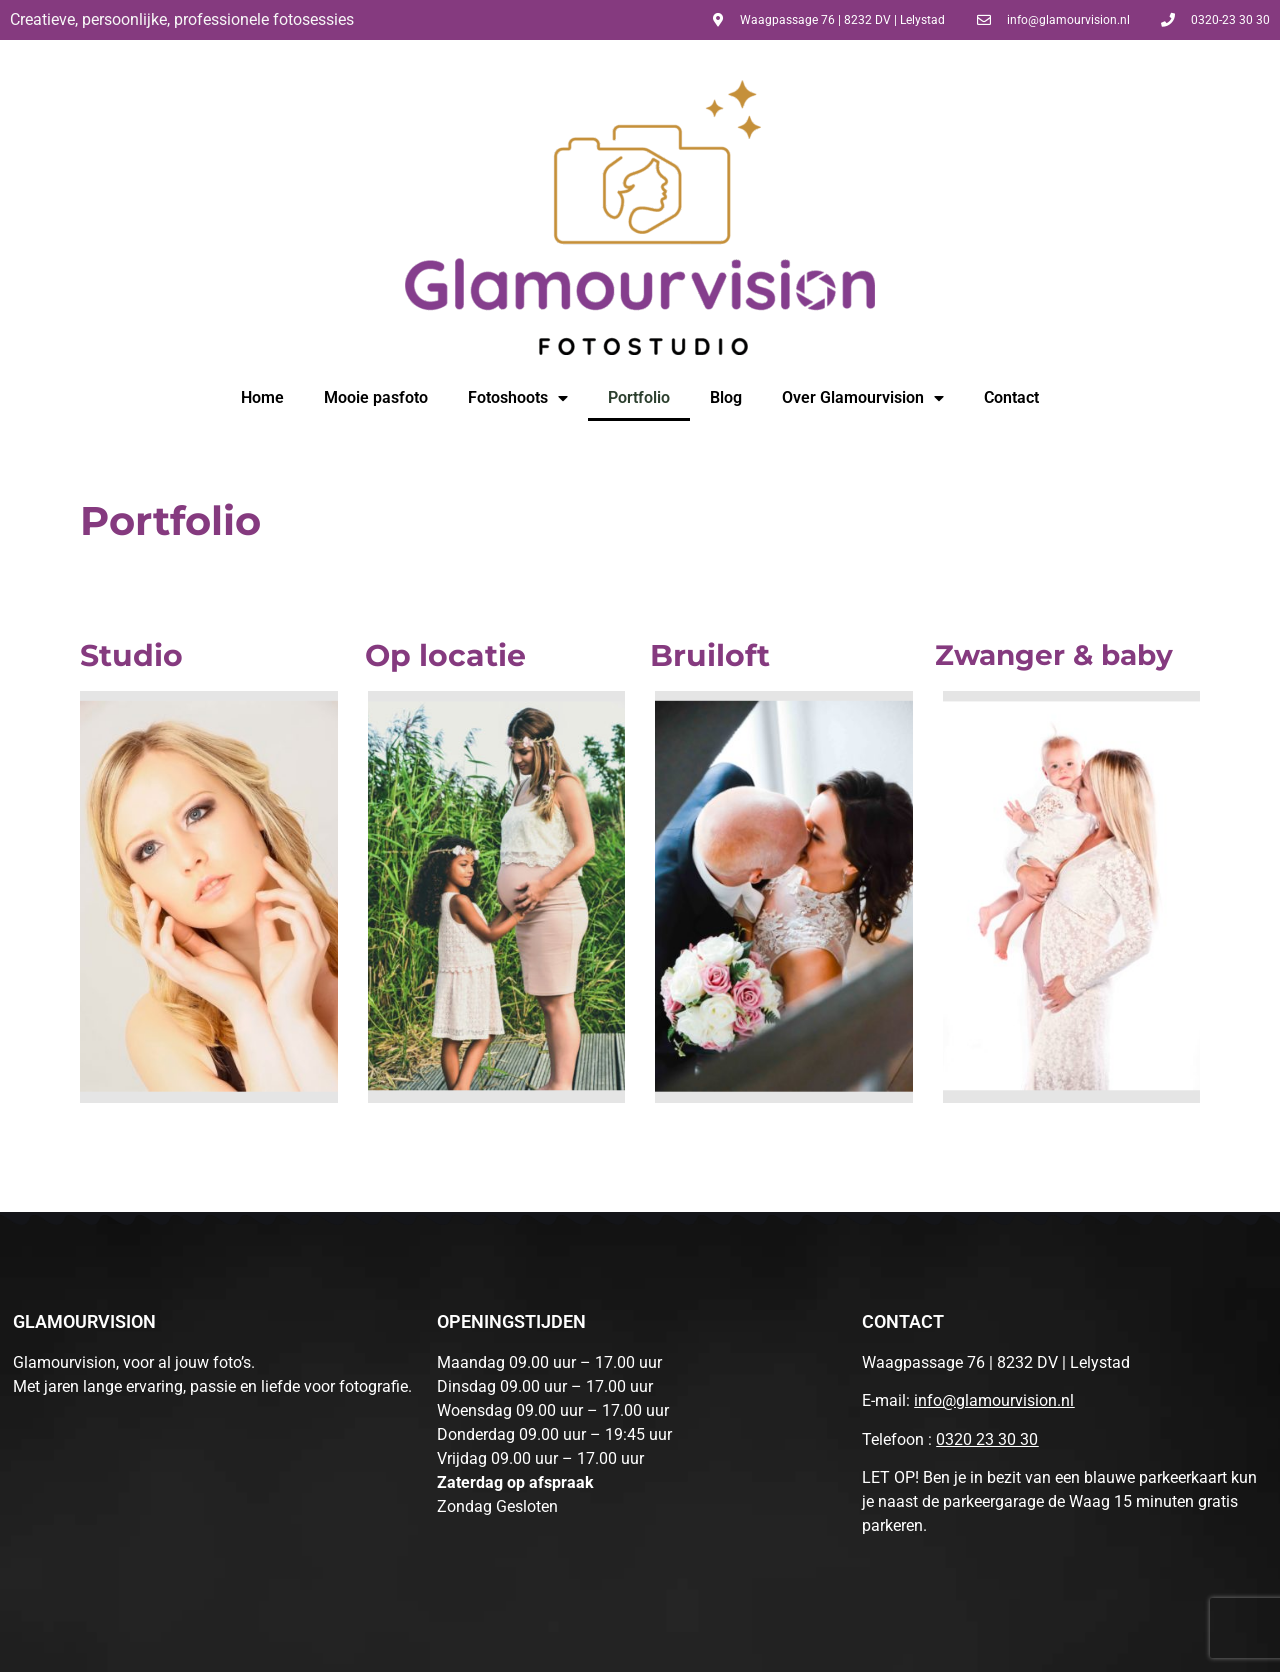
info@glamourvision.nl (994, 1400)
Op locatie (445, 655)
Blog (726, 397)
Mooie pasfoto (376, 397)
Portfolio (639, 397)
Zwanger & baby (1054, 655)
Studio (131, 655)
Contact (1011, 397)
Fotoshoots (518, 398)
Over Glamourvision (863, 398)
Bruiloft (710, 655)
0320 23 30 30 (987, 1439)
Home (262, 397)
